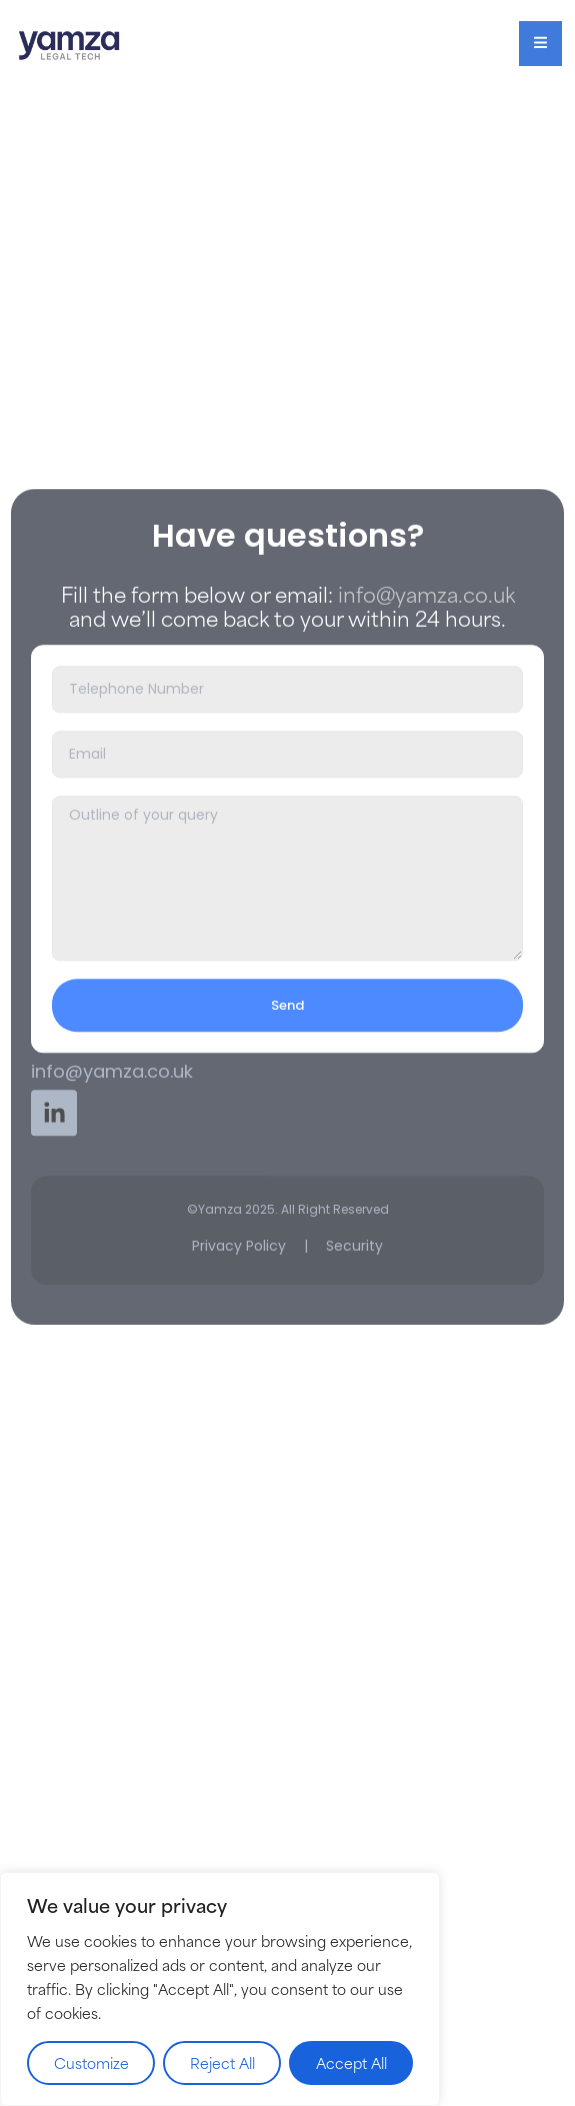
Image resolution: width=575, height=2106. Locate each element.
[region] (220, 1989)
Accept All (351, 2062)
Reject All (222, 2062)
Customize (91, 2062)
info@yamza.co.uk (426, 728)
